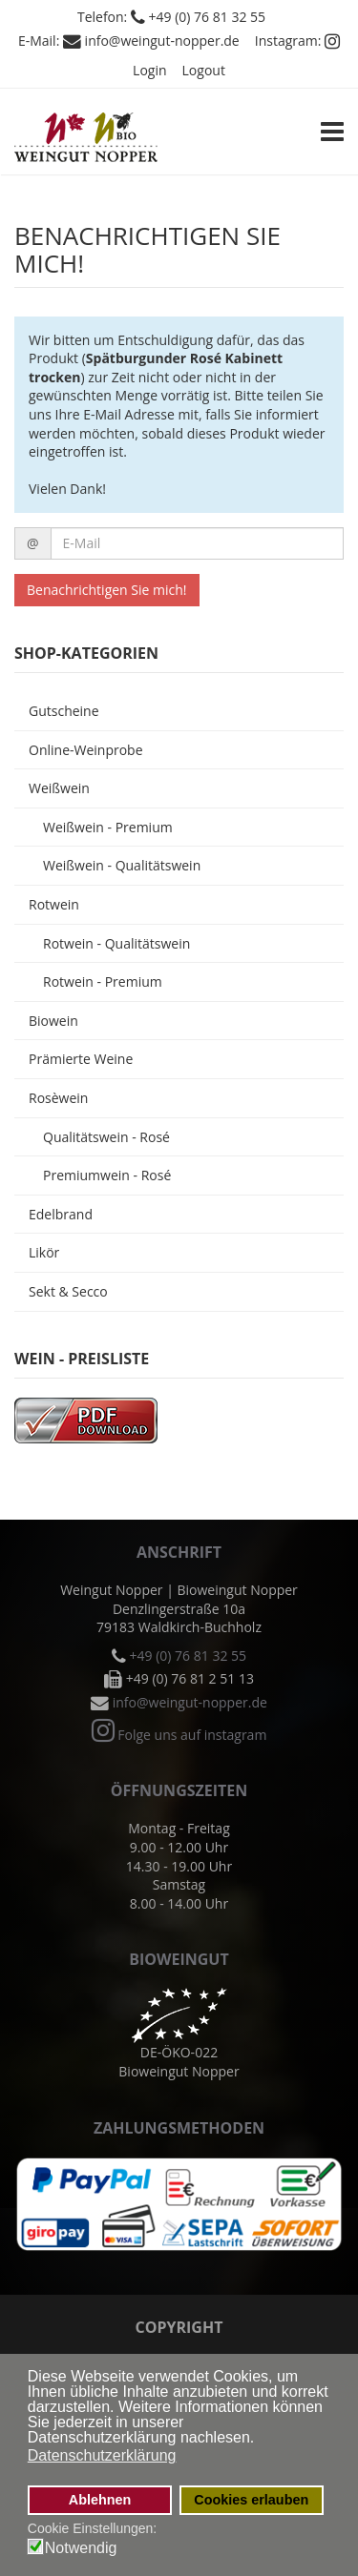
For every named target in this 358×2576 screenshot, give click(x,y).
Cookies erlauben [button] (251, 2499)
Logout (203, 70)
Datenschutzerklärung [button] (102, 2455)
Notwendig (81, 2548)
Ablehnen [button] (100, 2499)
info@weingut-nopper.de (162, 40)
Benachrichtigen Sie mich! (107, 590)
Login (149, 70)
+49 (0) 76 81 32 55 (207, 17)
